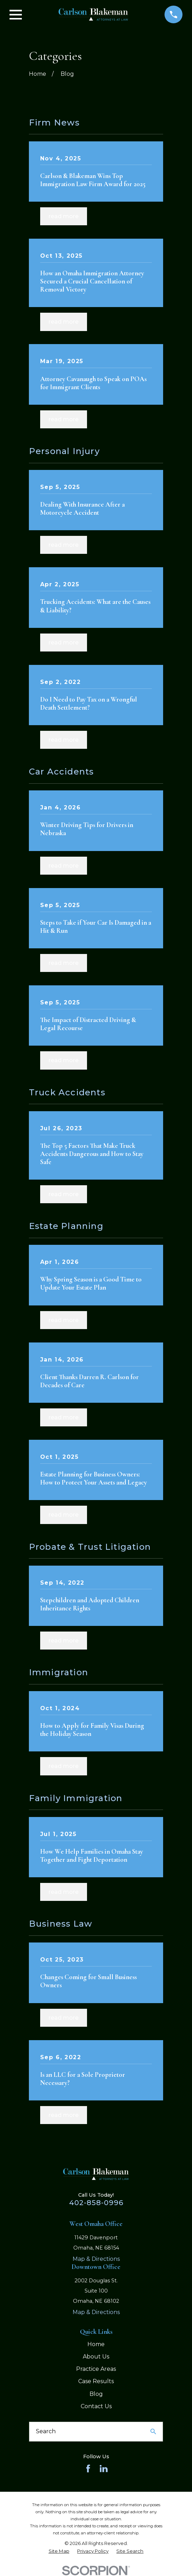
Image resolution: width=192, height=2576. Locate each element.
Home (96, 2344)
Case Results (96, 2381)
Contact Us (96, 2406)
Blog (96, 2394)
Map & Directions (96, 2259)
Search (46, 2431)
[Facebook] (88, 2468)
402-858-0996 (96, 2202)
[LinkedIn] (103, 2468)
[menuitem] (59, 2551)
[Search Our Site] (153, 2431)
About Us (96, 2356)
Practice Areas (96, 2369)
